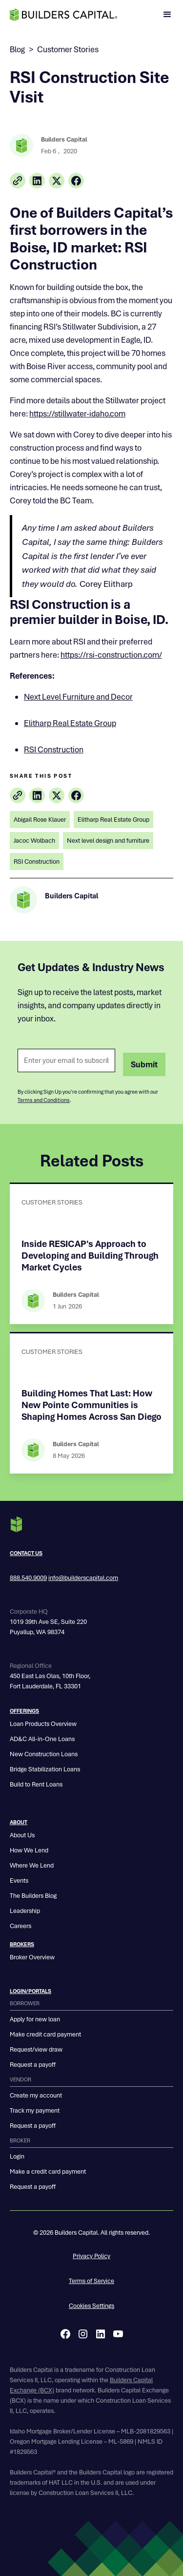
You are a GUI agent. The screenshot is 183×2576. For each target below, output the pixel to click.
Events (19, 1880)
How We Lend (29, 1850)
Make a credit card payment (48, 2171)
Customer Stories (68, 49)
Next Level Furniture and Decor (78, 696)
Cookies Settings (91, 2306)
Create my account (36, 2095)
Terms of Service (91, 2281)
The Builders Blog (33, 1895)
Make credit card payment (45, 2034)
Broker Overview (32, 1957)
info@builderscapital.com (83, 1578)
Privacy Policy (91, 2256)
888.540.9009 (28, 1578)
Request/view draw (36, 2049)
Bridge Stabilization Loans (45, 1769)
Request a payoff (33, 2064)
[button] (167, 14)
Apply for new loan (35, 2019)
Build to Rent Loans (36, 1784)
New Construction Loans (44, 1754)
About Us (22, 1835)
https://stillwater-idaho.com (77, 413)
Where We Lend (32, 1865)
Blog (17, 49)
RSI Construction (53, 749)
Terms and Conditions (44, 1100)
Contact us (26, 1553)
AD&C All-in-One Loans (42, 1739)
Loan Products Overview (43, 1724)
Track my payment (35, 2110)
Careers (20, 1926)
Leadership (25, 1911)
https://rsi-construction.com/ (111, 654)
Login (17, 2156)
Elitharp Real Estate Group (70, 723)
